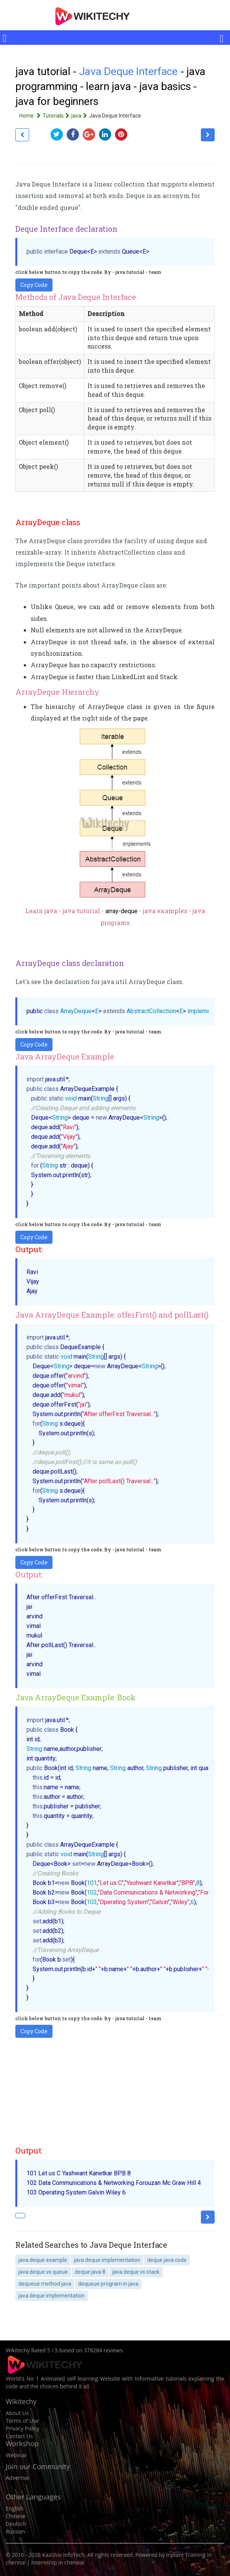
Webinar (16, 2455)
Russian (15, 2531)
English (14, 2508)
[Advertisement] (115, 2091)
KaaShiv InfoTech (63, 2554)
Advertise (17, 2477)
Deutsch (16, 2523)
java (80, 116)
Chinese (16, 2516)
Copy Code (34, 284)
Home (31, 116)
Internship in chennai (57, 2562)
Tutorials (57, 116)
